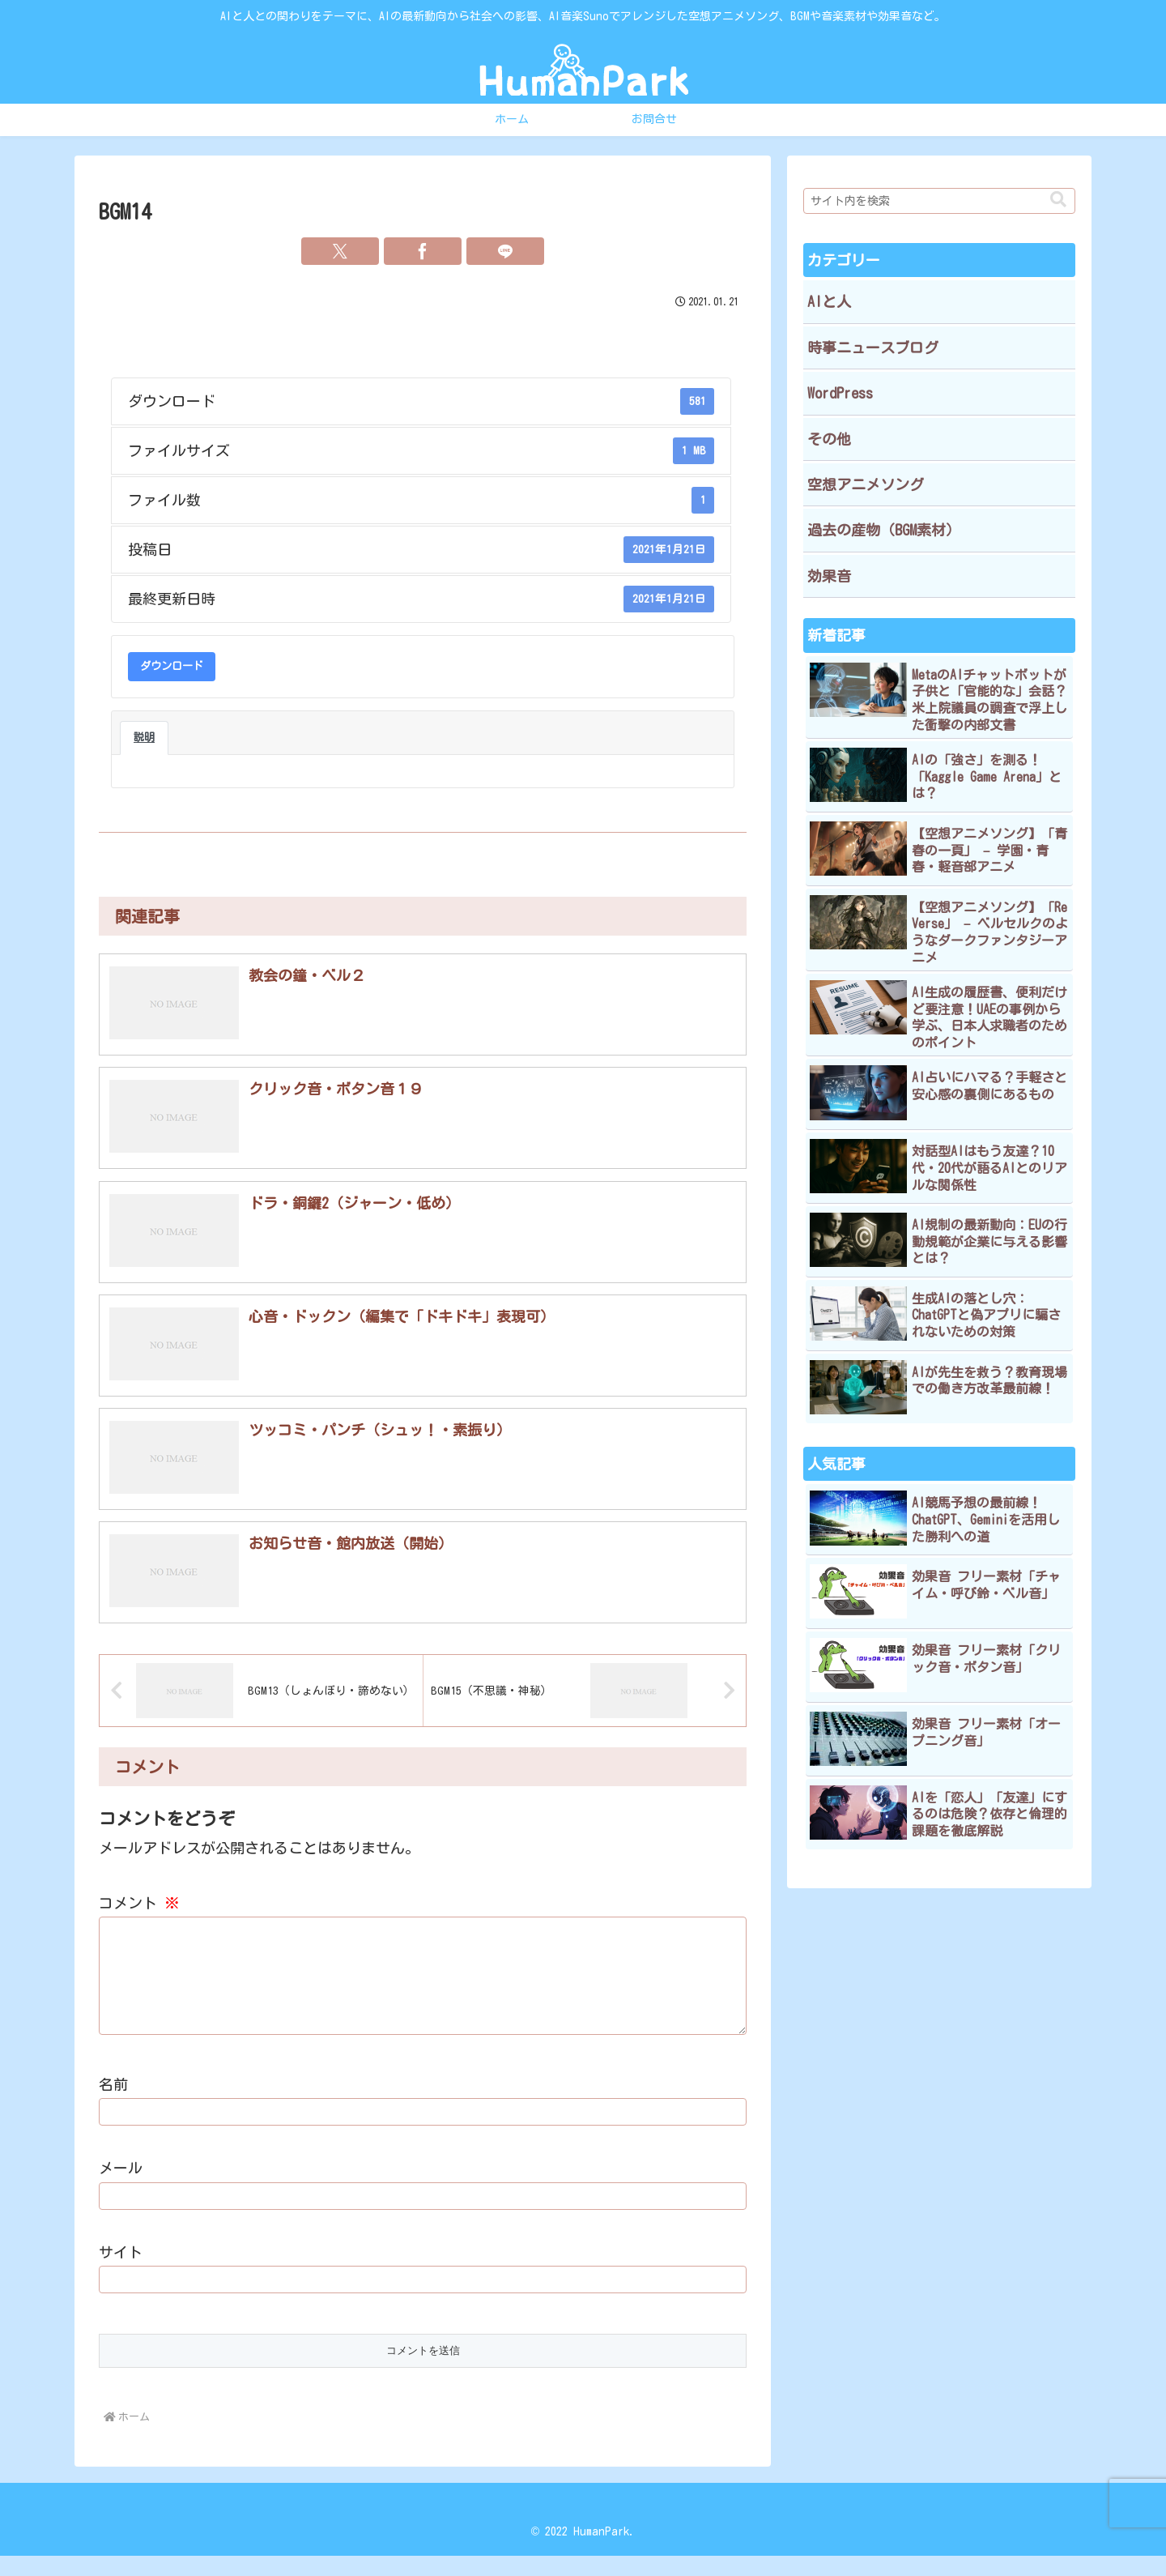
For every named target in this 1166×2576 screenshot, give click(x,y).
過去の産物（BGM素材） (883, 529)
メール (121, 2188)
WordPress (840, 393)
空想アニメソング (865, 484)
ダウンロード (171, 666)
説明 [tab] (144, 737)
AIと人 (829, 301)
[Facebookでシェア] (423, 251)
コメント (139, 1904)
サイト (121, 2273)
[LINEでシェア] (505, 251)
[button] (1058, 199)
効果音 (829, 576)
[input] (939, 201)
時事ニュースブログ (872, 347)
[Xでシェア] (340, 251)
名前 (113, 2105)
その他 (829, 439)
